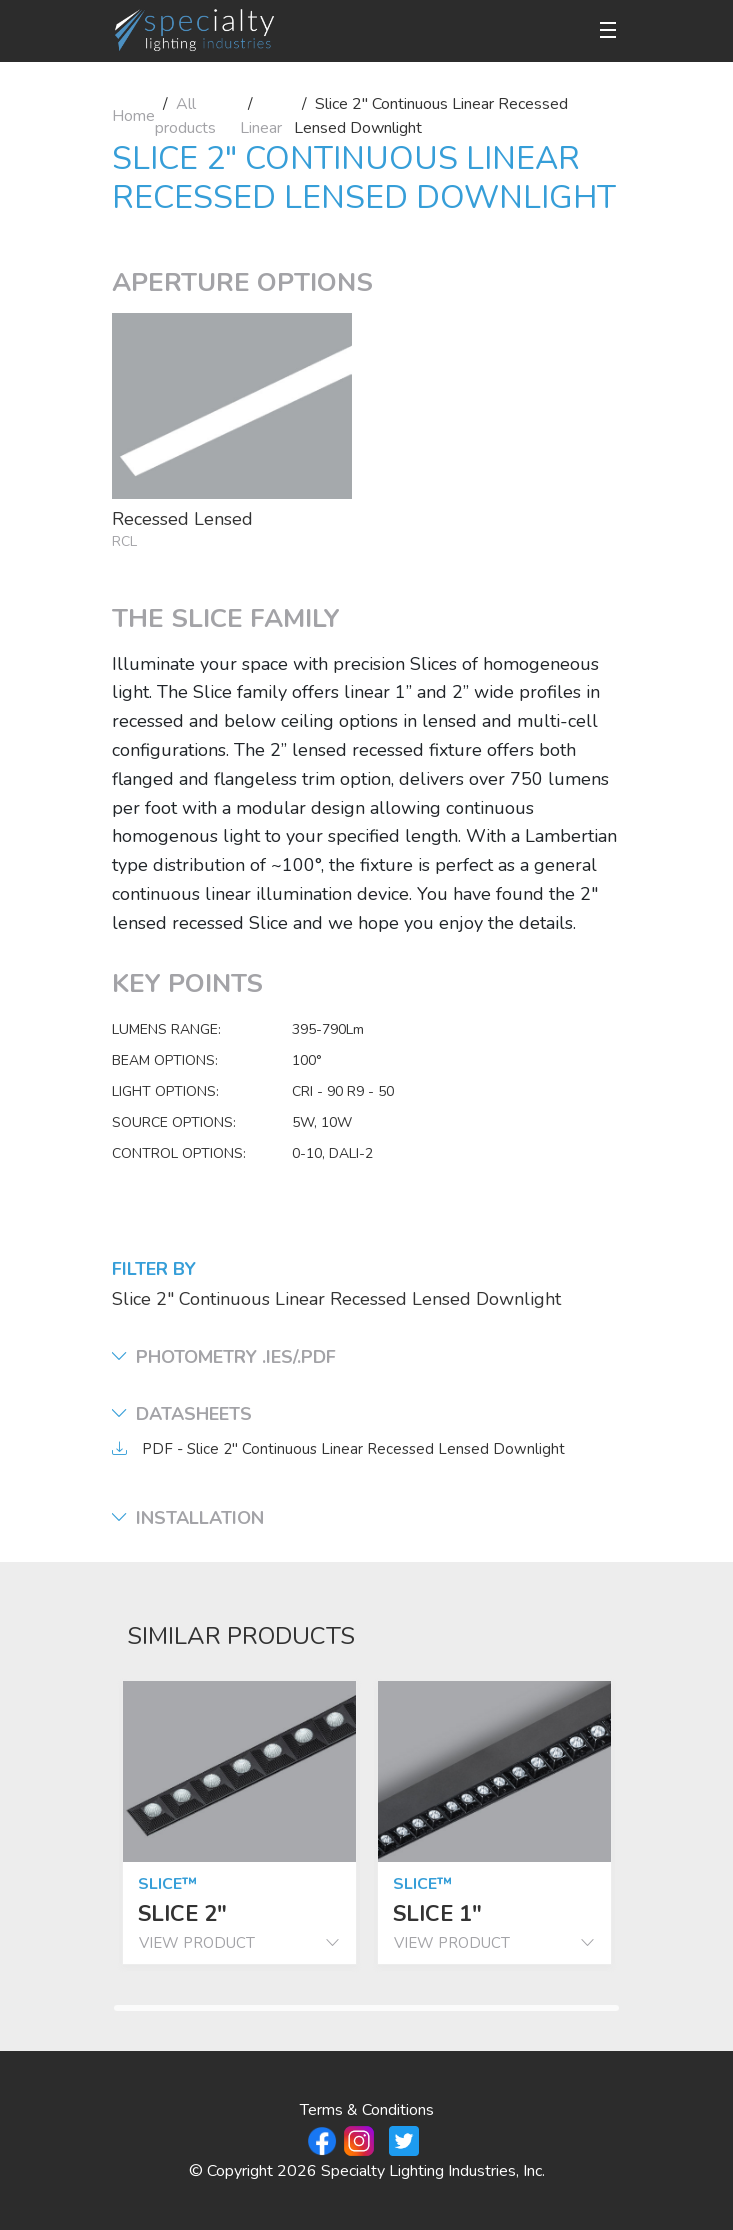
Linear (261, 128)
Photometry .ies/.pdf (224, 1357)
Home (133, 116)
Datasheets (182, 1414)
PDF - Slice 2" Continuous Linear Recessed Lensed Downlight (353, 1449)
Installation (188, 1518)
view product (239, 1943)
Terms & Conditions (367, 2110)
